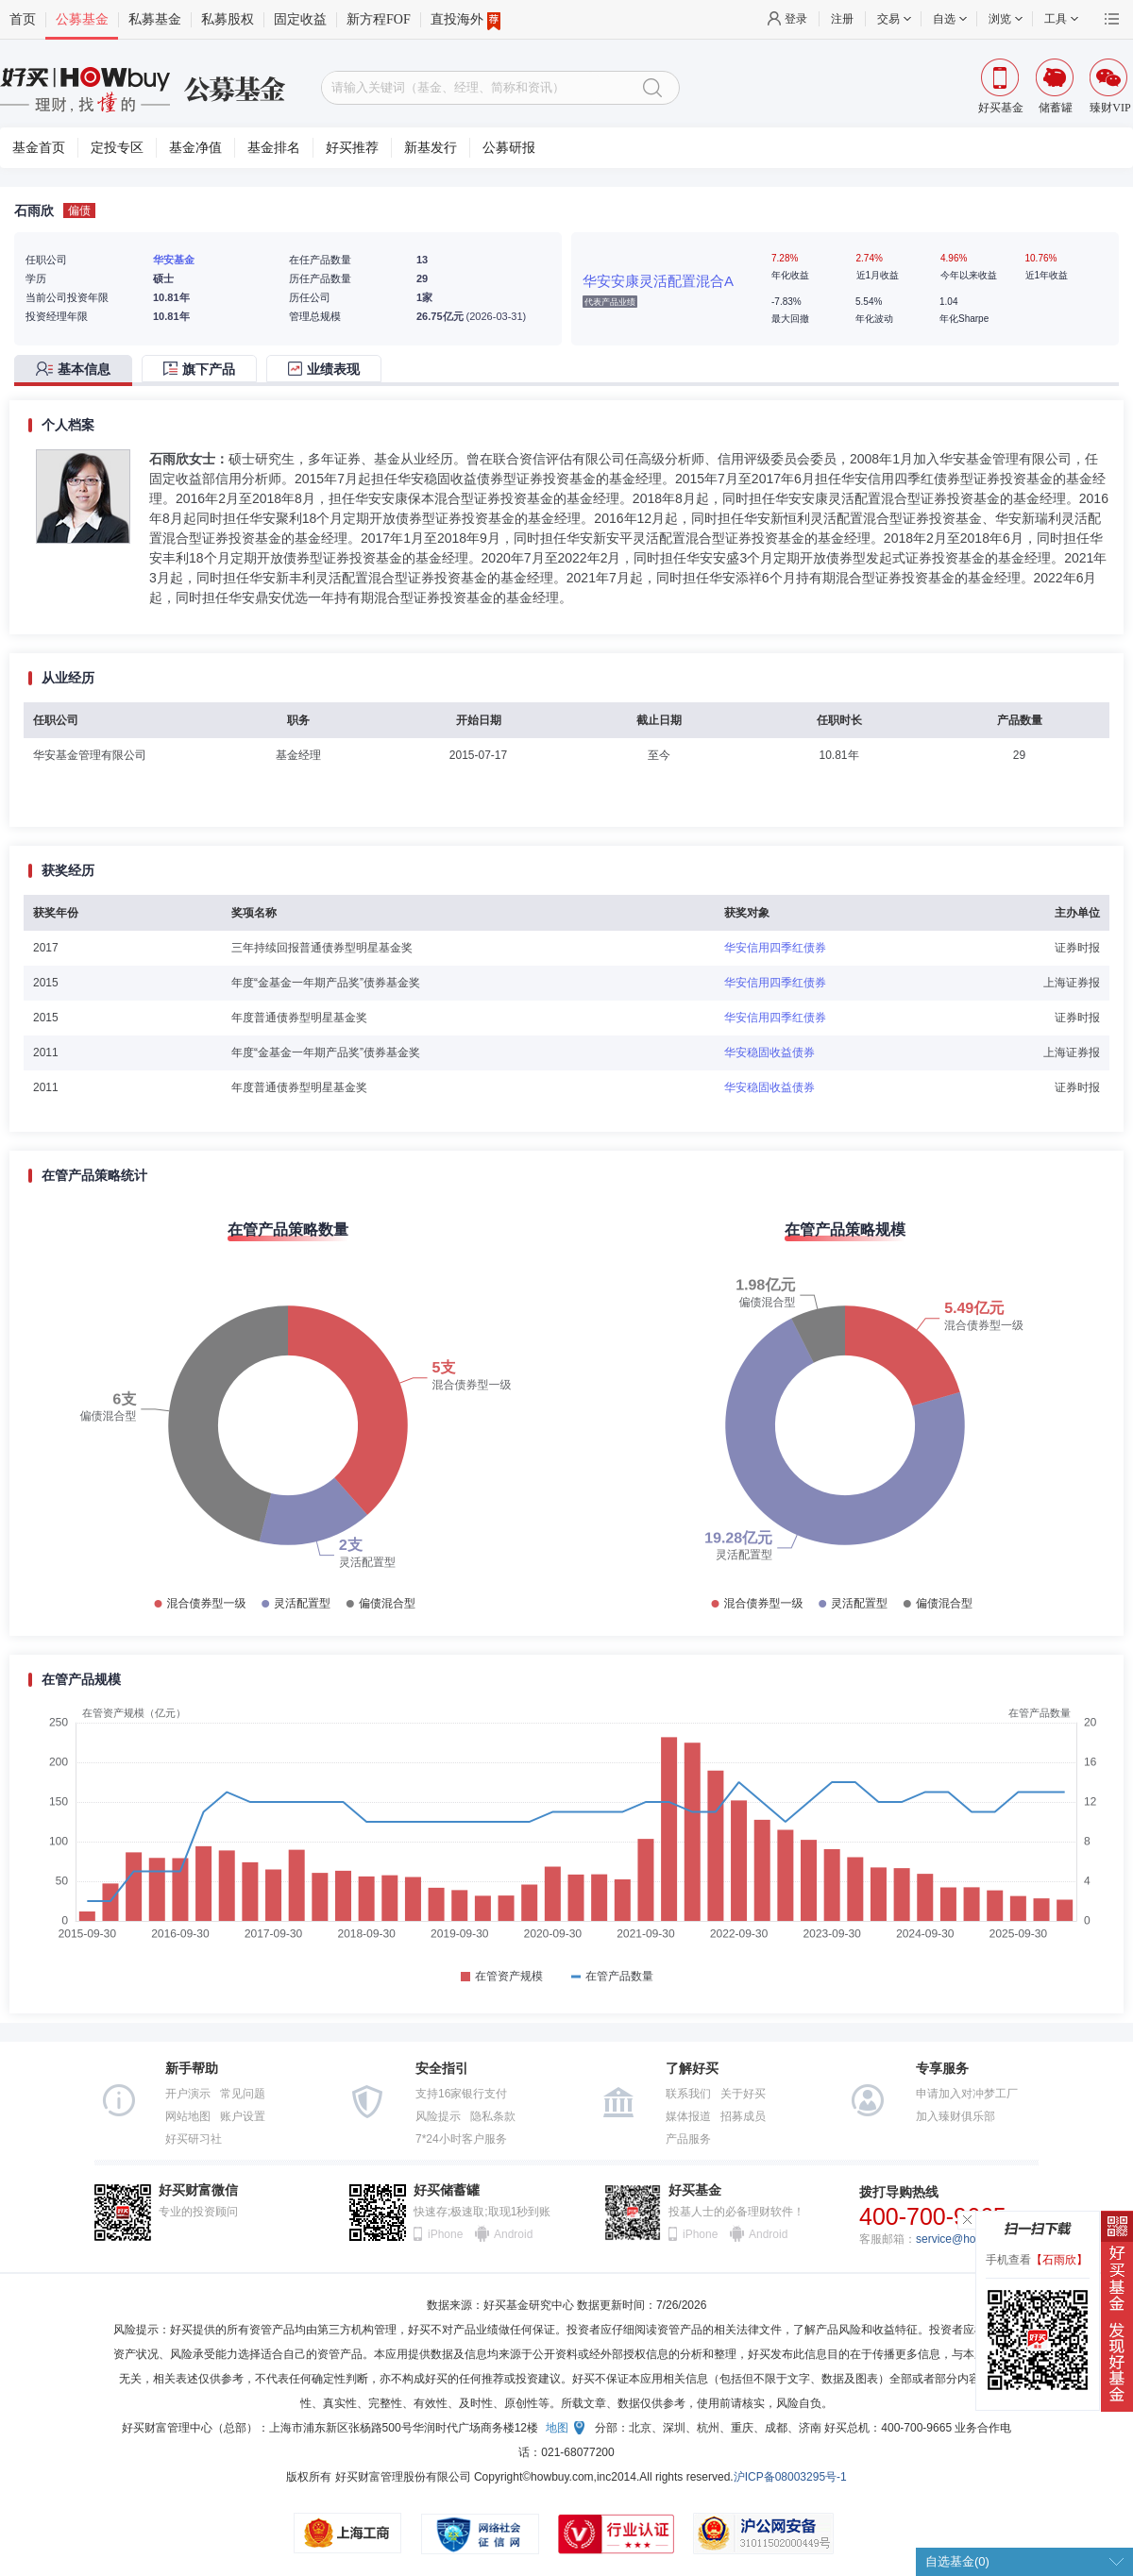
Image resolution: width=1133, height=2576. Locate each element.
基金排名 (273, 148)
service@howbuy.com (971, 2239)
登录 (796, 18)
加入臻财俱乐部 (955, 2116)
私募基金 (154, 19)
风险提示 (438, 2116)
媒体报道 (688, 2116)
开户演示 (188, 2093)
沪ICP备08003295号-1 (790, 2476)
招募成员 (743, 2116)
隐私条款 (493, 2116)
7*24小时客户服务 (461, 2139)
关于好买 (743, 2093)
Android (513, 2234)
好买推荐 (352, 148)
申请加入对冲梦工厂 (967, 2093)
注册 (842, 18)
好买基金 (694, 2190)
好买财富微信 (198, 2190)
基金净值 (195, 148)
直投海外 (465, 19)
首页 (22, 19)
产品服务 (688, 2139)
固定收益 (300, 19)
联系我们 (688, 2093)
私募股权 (227, 19)
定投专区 (117, 148)
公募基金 (82, 19)
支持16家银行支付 (461, 2093)
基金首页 (38, 148)
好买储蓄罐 (447, 2190)
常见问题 (242, 2093)
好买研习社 (193, 2139)
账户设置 (242, 2116)
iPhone (445, 2234)
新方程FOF (379, 19)
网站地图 (188, 2116)
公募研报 (508, 148)
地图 (557, 2427)
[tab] (78, 370)
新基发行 (430, 148)
